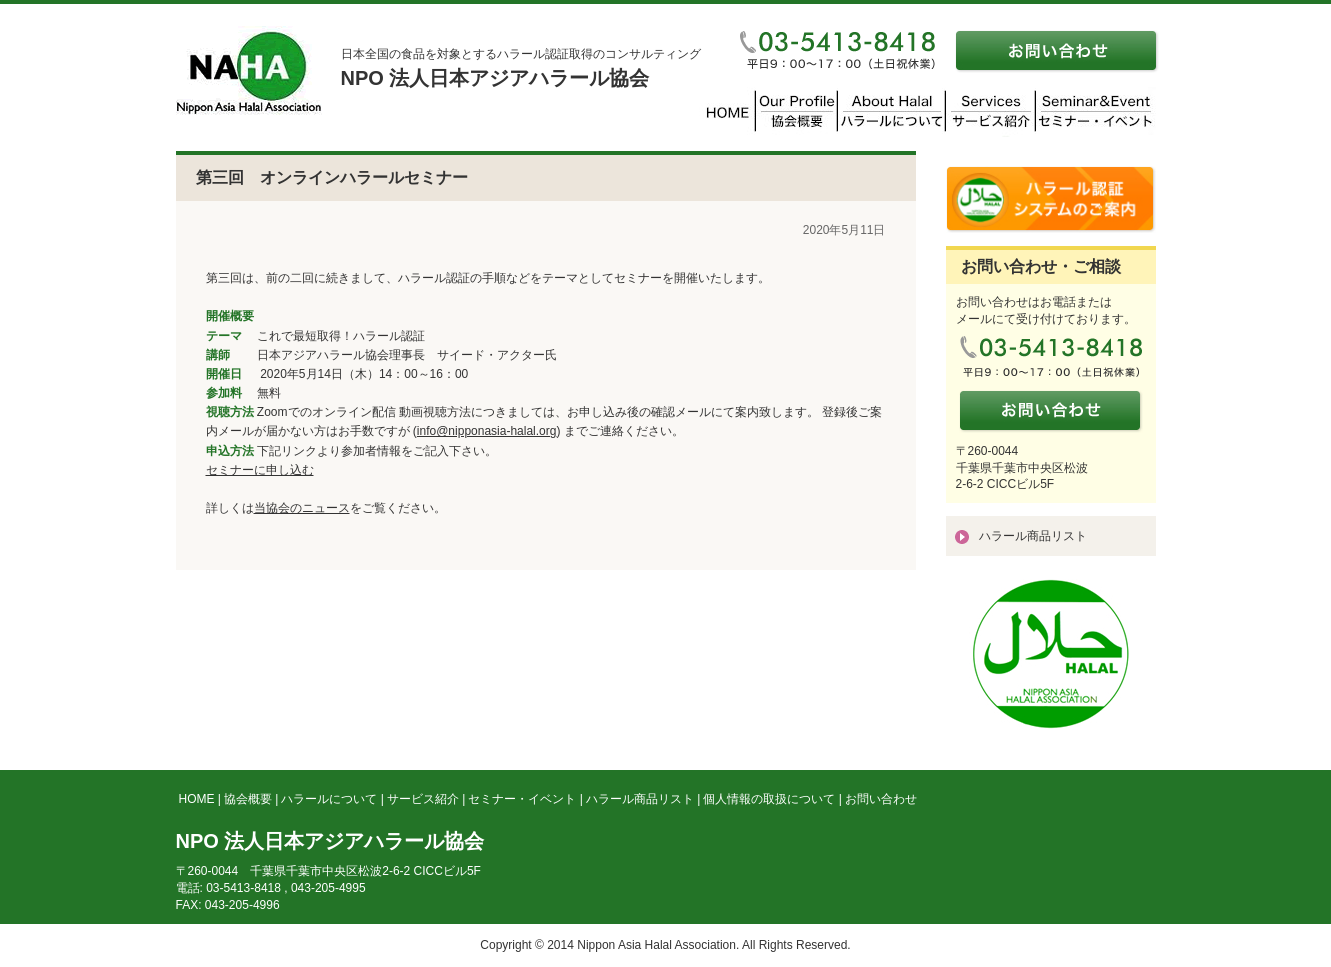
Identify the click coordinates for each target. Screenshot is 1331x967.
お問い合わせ (881, 799)
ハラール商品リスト (1033, 536)
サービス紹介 (423, 799)
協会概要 (248, 799)
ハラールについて (329, 799)
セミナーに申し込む (260, 470)
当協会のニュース (302, 508)
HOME (197, 799)
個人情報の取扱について (769, 799)
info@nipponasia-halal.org (487, 431)
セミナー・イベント (522, 799)
